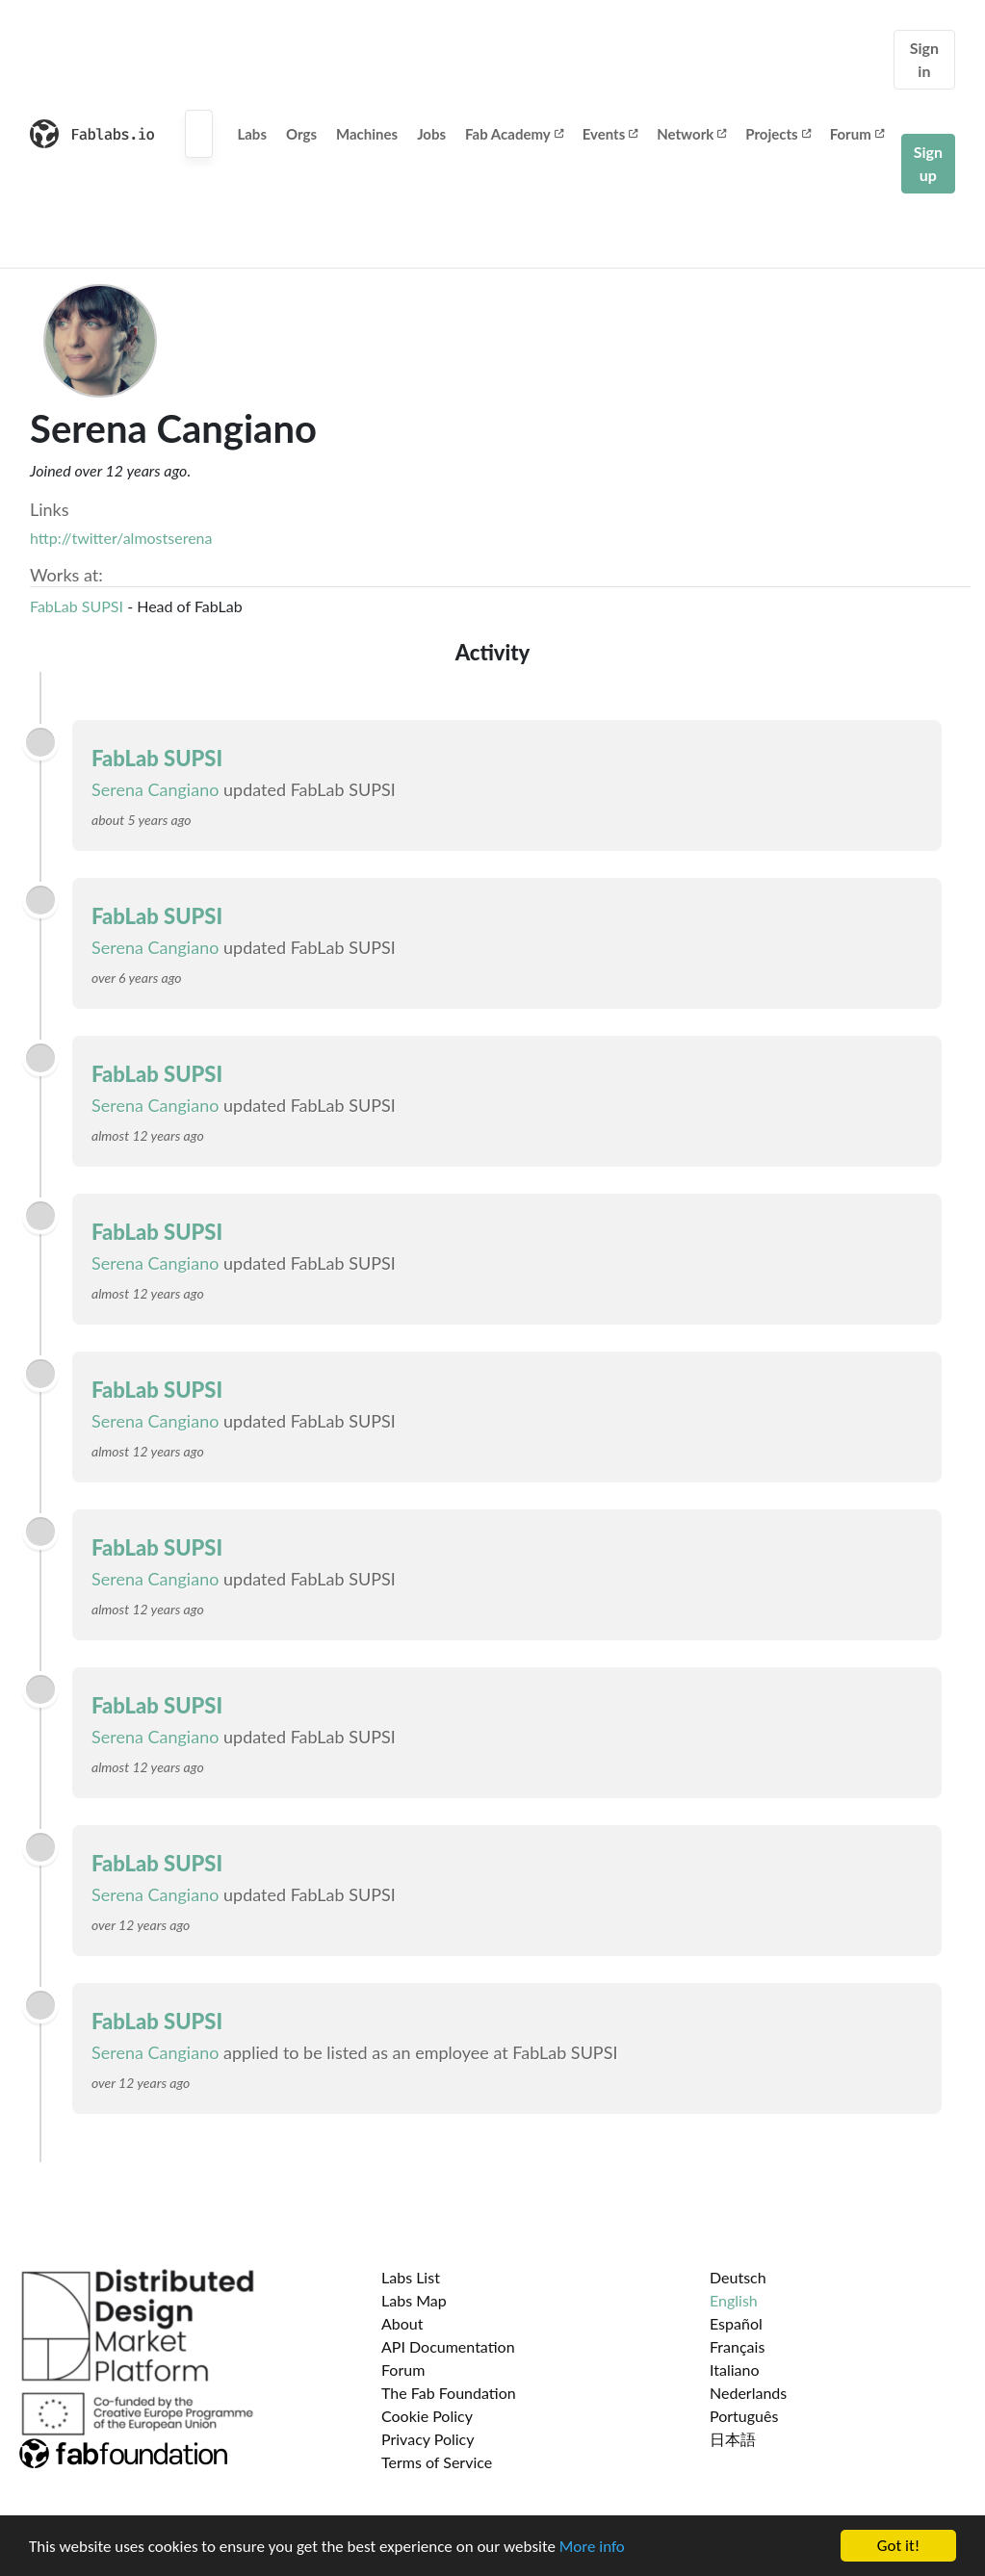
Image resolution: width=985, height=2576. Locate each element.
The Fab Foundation (448, 2392)
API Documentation (448, 2346)
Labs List (410, 2277)
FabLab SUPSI (78, 606)
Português (744, 2416)
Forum (857, 133)
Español (736, 2323)
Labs (252, 133)
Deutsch (738, 2277)
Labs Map (414, 2300)
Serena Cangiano (155, 789)
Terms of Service (436, 2462)
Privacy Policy (428, 2439)
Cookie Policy (427, 2416)
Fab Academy (514, 133)
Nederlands (748, 2392)
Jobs (431, 133)
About (402, 2323)
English (734, 2300)
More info (592, 2547)
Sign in (924, 59)
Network (691, 133)
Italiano (735, 2369)
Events (610, 133)
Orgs (301, 133)
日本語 (733, 2439)
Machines (367, 133)
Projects (777, 133)
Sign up (928, 163)
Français (737, 2346)
